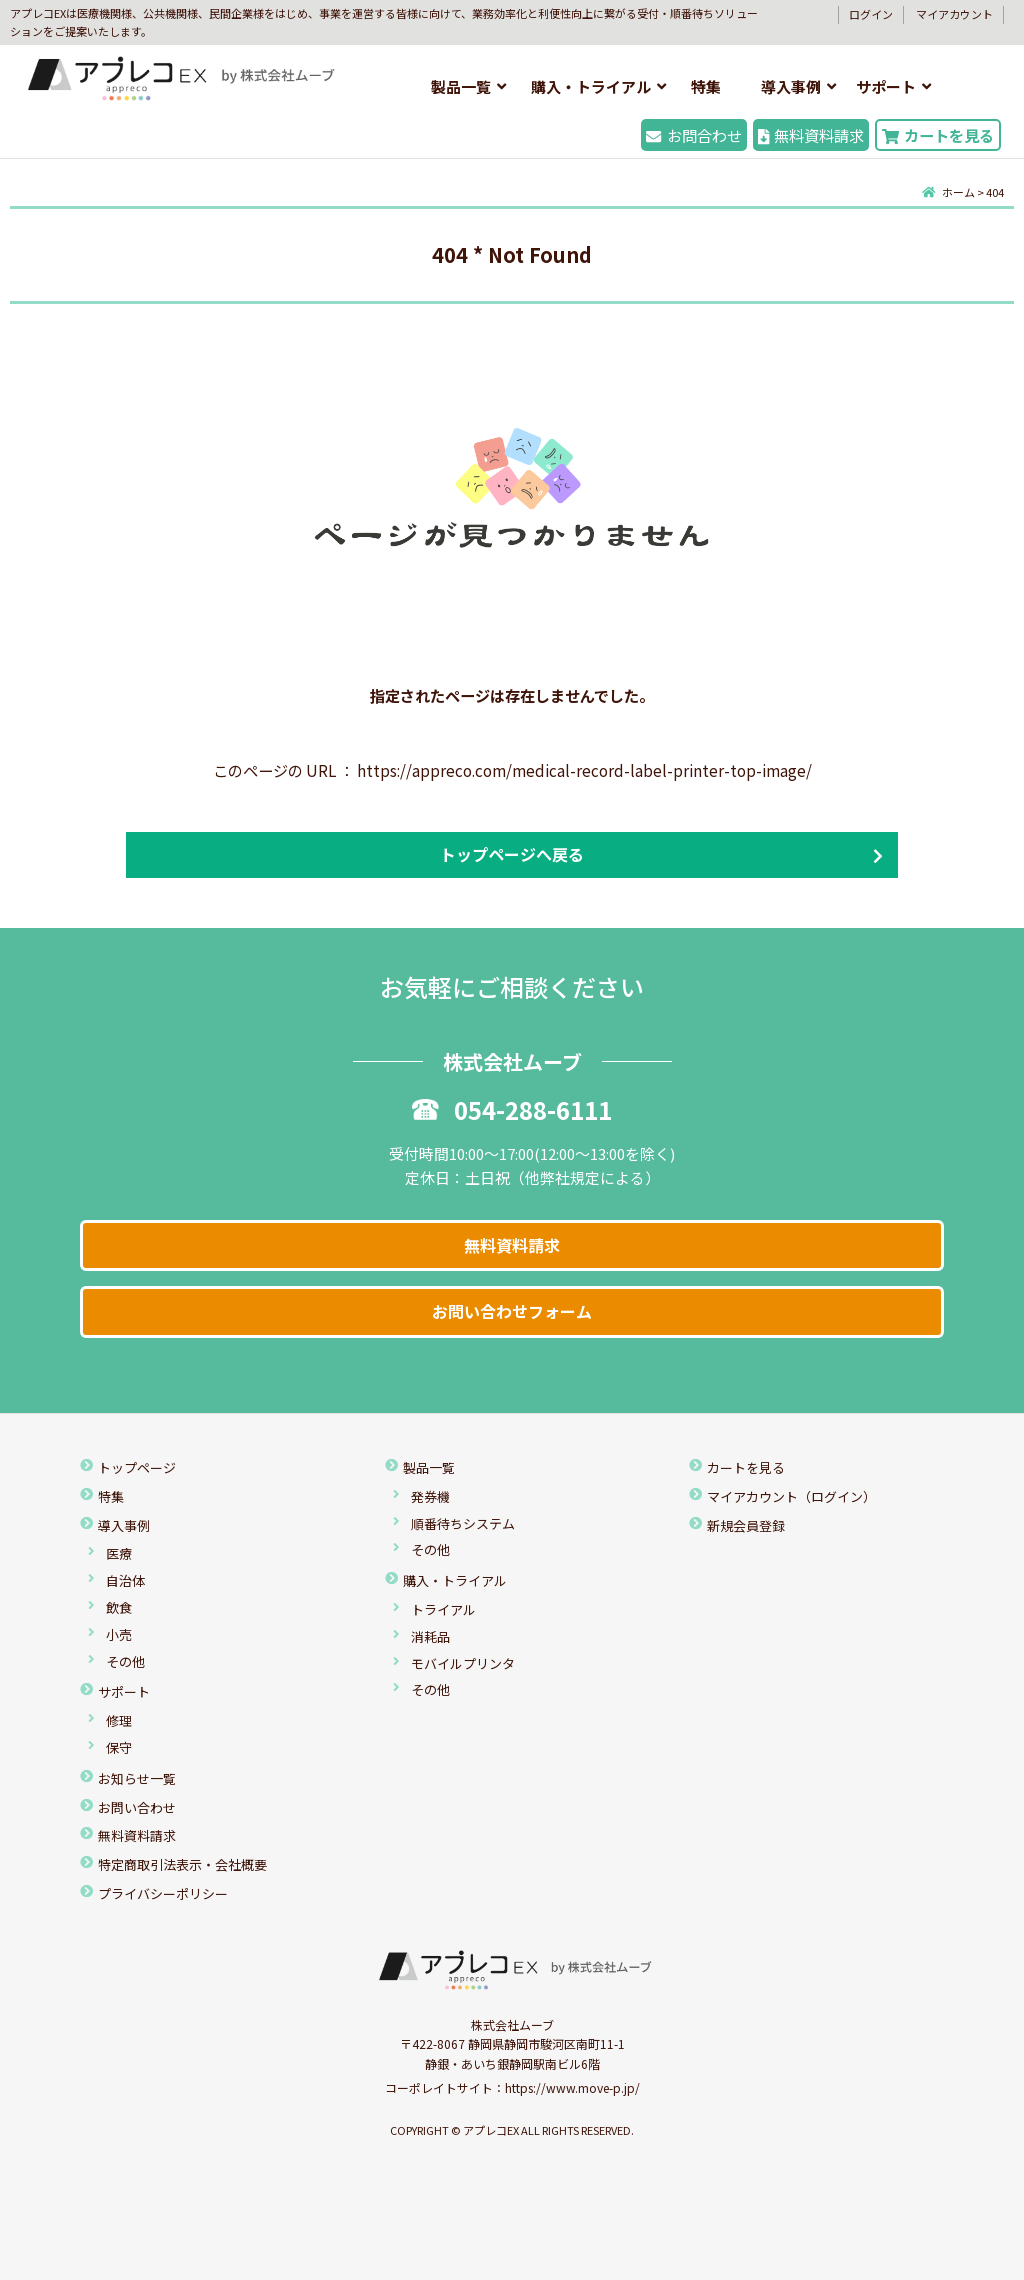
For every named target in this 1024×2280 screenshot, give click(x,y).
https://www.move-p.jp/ (572, 2087)
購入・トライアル (591, 86)
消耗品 (430, 1636)
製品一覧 (461, 86)
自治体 (125, 1580)
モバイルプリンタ (463, 1663)
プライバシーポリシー (163, 1893)
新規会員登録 (746, 1525)
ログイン (871, 14)
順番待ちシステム (463, 1523)
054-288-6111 (512, 1109)
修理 (119, 1720)
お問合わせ (693, 135)
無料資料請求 (811, 135)
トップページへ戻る (512, 854)
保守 (119, 1747)
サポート (886, 86)
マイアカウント (954, 14)
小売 (119, 1634)
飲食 (119, 1607)
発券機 (430, 1496)
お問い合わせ (137, 1807)
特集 (706, 86)
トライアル (443, 1609)
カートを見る (938, 135)
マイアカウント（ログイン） (791, 1496)
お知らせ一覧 (137, 1778)
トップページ (137, 1467)
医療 (119, 1553)
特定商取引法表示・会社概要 (182, 1864)
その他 (125, 1661)
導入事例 (791, 86)
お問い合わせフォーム (512, 1311)
